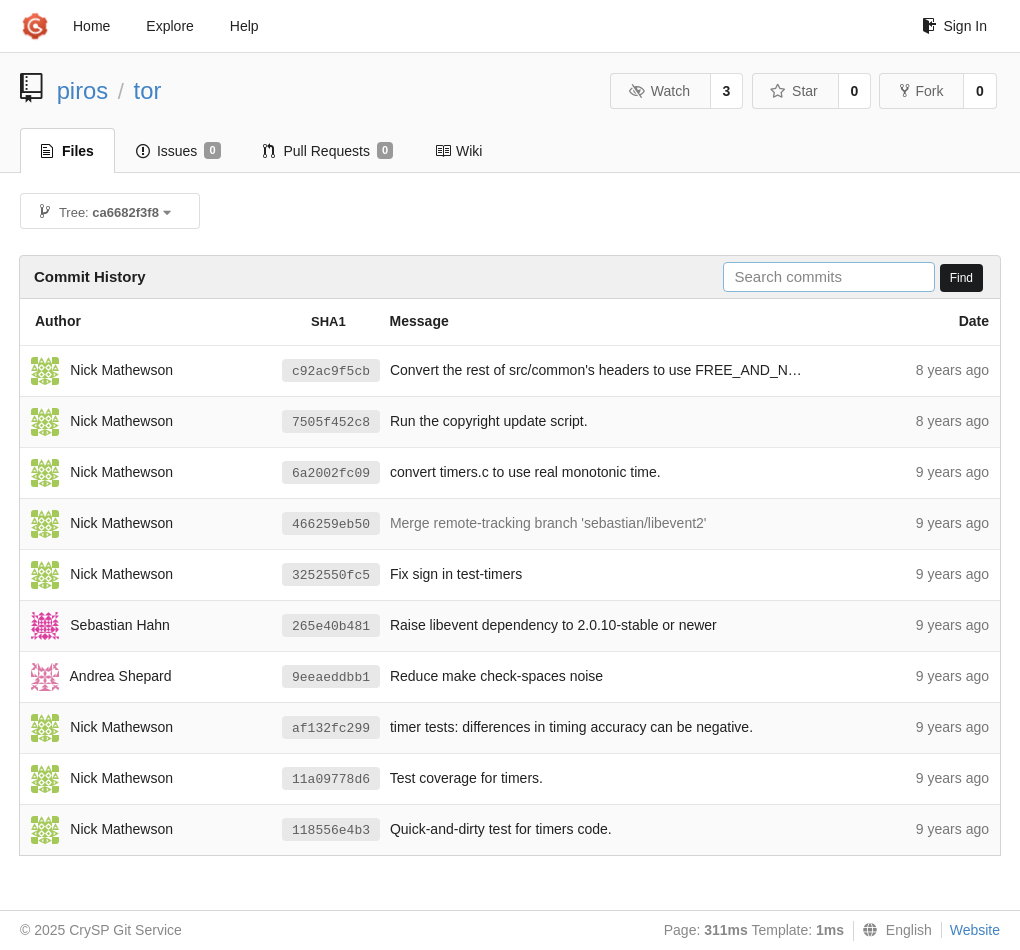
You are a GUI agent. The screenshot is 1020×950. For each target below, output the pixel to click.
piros (83, 90)
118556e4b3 (331, 830)
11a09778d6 (331, 779)
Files (67, 151)
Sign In (954, 26)
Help (244, 26)
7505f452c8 (331, 422)
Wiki (458, 151)
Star (794, 91)
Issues (178, 151)
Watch (659, 91)
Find (961, 278)
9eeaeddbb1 (331, 677)
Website (975, 930)
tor (148, 90)
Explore (169, 26)
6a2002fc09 (331, 473)
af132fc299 (331, 728)
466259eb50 (331, 524)
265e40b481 (331, 626)
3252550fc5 (331, 575)
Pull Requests (328, 151)
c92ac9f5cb (331, 371)
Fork (921, 91)
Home (91, 26)
